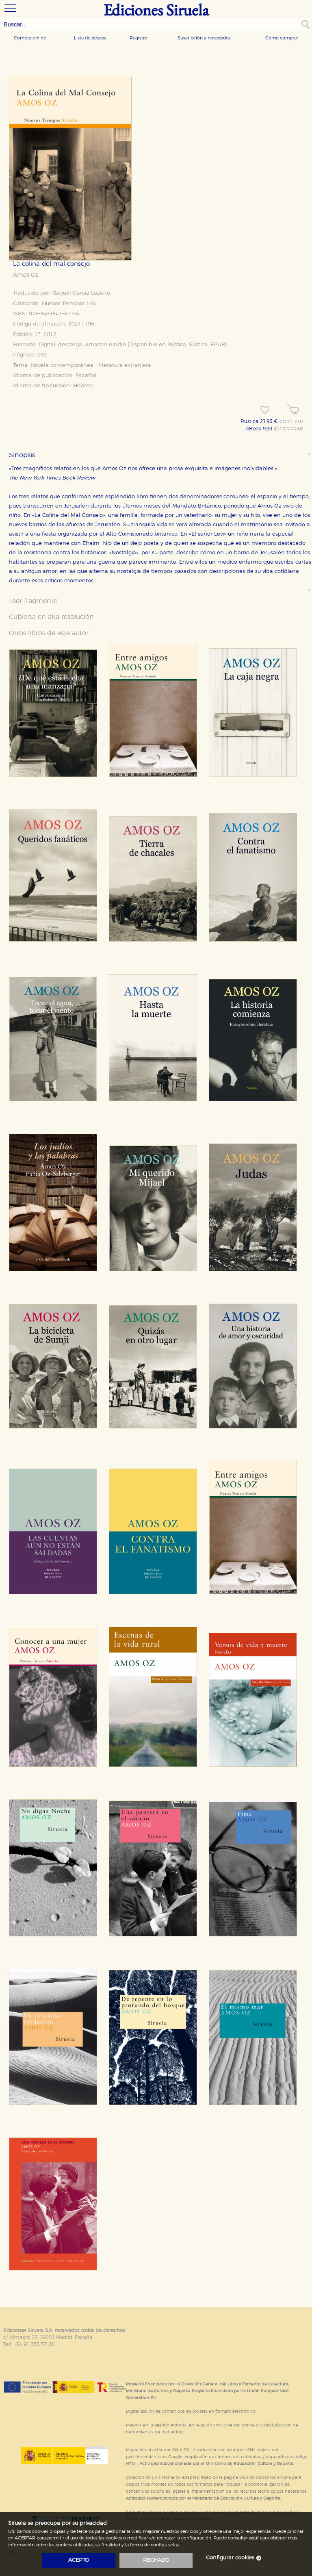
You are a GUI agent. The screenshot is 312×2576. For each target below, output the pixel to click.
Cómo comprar (281, 38)
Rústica (176, 344)
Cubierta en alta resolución (51, 617)
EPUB (217, 344)
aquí (253, 2538)
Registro (138, 38)
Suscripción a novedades (204, 38)
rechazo (156, 2560)
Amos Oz (25, 275)
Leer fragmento (33, 601)
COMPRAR (291, 422)
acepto (78, 2560)
